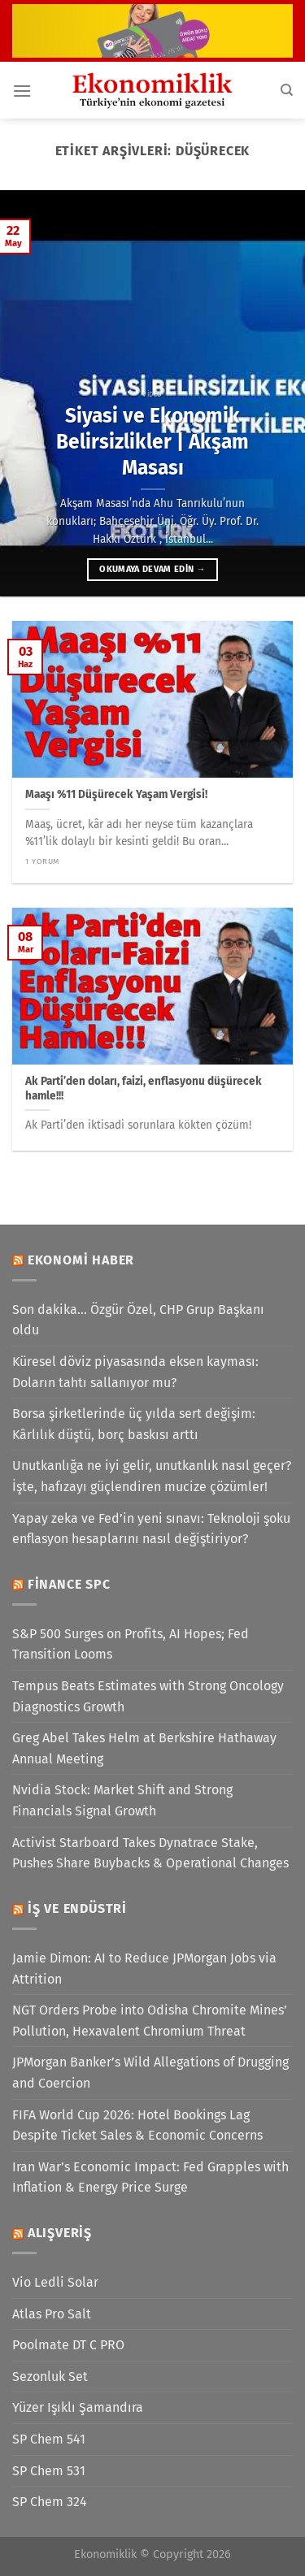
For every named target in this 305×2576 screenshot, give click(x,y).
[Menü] (22, 91)
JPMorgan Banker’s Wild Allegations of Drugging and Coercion (150, 2072)
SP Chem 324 (49, 2501)
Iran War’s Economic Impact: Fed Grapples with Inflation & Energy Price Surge (150, 2177)
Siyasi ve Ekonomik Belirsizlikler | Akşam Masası (152, 441)
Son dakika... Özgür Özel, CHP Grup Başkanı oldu (138, 1320)
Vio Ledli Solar (55, 2282)
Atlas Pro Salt (51, 2314)
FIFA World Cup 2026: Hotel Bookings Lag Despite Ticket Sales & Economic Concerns (137, 2125)
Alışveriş (60, 2232)
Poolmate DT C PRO (68, 2345)
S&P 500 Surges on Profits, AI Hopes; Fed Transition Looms (130, 1644)
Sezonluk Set (50, 2376)
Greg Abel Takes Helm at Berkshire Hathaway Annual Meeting (144, 1748)
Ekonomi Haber (81, 1260)
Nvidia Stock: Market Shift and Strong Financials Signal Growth (122, 1800)
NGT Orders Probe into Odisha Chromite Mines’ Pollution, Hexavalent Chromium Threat (149, 2020)
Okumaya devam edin (152, 569)
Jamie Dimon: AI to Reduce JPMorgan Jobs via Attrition (144, 1968)
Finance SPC (69, 1584)
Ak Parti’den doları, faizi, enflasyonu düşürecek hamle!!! (143, 1088)
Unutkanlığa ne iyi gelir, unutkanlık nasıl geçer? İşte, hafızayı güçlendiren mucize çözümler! (151, 1476)
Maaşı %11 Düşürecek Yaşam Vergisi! (116, 794)
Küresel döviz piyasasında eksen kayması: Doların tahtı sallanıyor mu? (135, 1372)
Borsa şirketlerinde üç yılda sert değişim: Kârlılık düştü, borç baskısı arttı (133, 1424)
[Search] (287, 90)
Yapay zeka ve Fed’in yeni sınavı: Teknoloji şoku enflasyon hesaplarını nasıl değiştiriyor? (151, 1529)
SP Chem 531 (48, 2470)
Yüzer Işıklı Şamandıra (77, 2407)
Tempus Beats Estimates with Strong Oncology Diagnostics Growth (148, 1696)
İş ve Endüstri (77, 1908)
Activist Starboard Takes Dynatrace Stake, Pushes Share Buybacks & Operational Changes (150, 1853)
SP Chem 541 (48, 2439)
